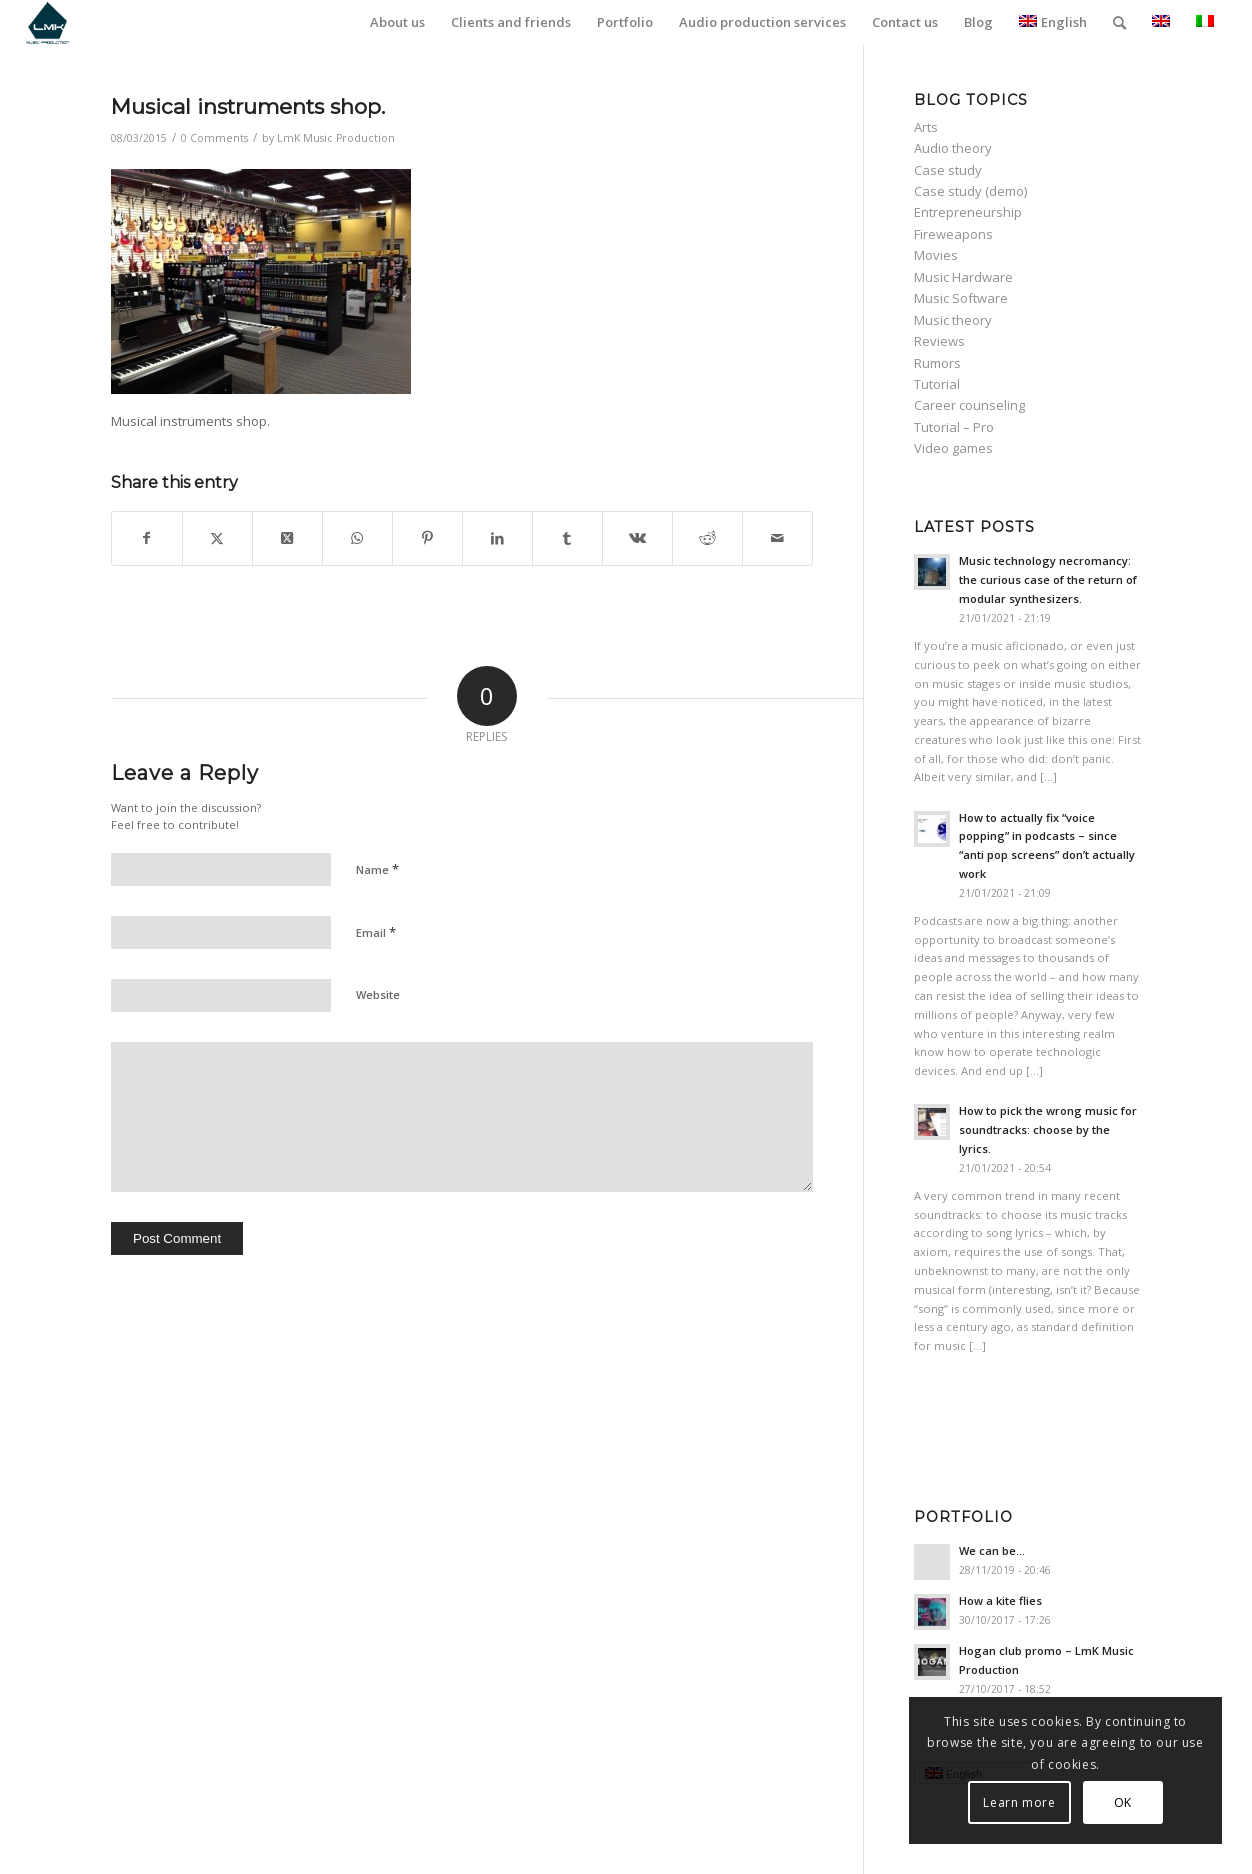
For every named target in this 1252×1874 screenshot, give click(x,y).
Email (376, 932)
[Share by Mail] (777, 538)
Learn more (1020, 1802)
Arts (926, 127)
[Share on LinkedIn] (497, 538)
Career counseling (969, 405)
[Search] (1119, 22)
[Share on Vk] (637, 538)
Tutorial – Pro (954, 427)
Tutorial (937, 384)
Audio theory (953, 148)
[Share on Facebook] (147, 538)
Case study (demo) (970, 191)
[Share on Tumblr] (567, 538)
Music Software (961, 298)
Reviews (939, 341)
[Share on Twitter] (217, 538)
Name (377, 869)
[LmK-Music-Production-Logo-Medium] (47, 22)
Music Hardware (963, 277)
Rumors (937, 363)
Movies (936, 255)
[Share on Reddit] (707, 538)
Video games (953, 448)
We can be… (992, 1550)
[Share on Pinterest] (427, 538)
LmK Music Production (336, 138)
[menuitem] (397, 22)
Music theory (953, 320)
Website (378, 994)
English (1053, 22)
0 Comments (214, 138)
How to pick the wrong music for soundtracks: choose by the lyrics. (1048, 1129)
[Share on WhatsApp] (357, 538)
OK (1123, 1802)
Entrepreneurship (968, 212)
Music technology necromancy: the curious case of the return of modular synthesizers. (1048, 579)
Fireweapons (953, 234)
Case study (948, 170)
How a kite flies (1000, 1600)
